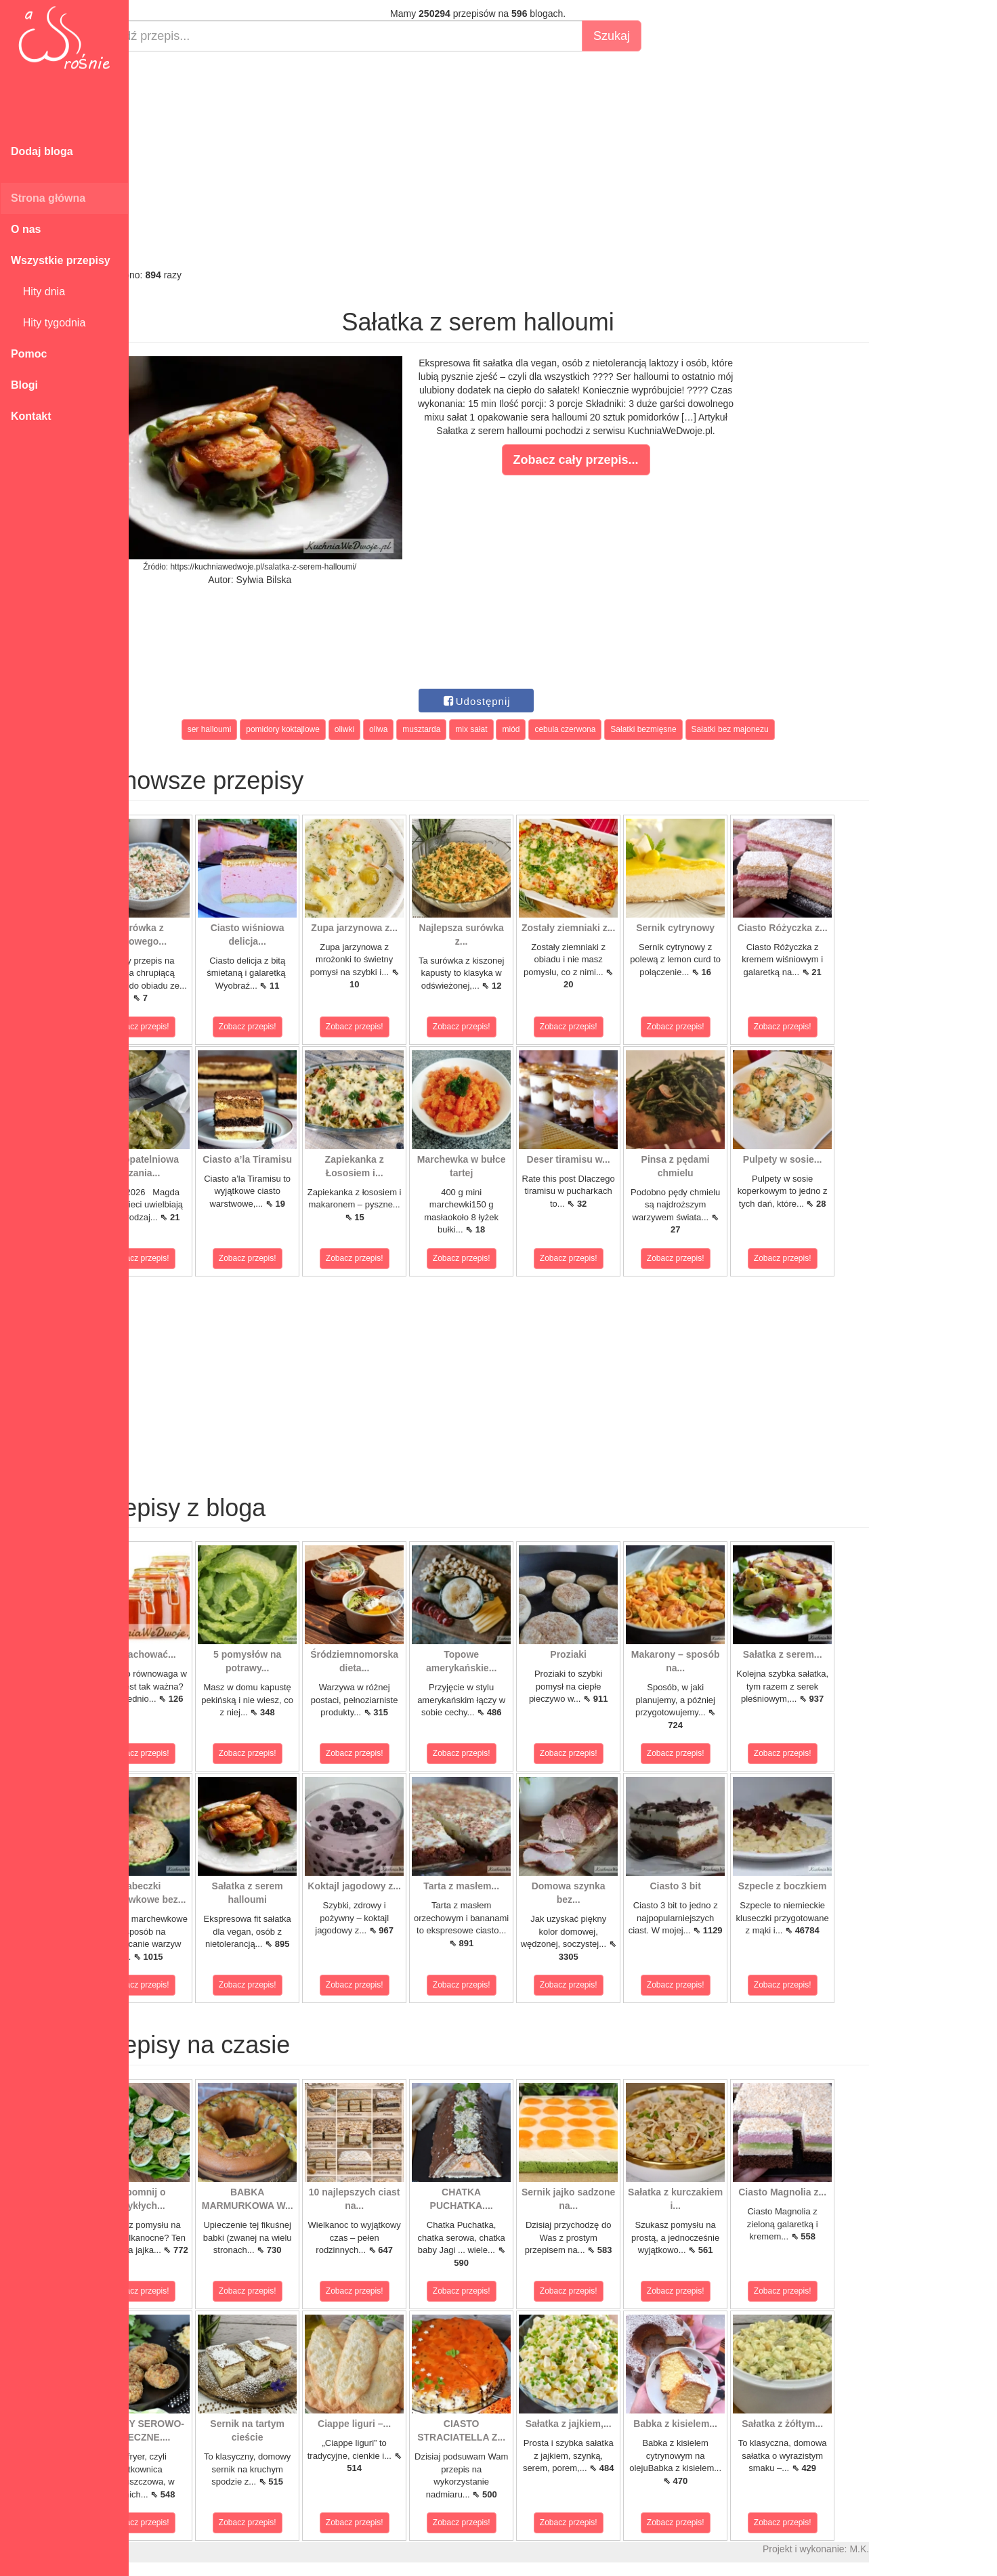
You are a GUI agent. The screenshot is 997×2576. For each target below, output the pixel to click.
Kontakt (31, 416)
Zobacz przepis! (189, 1026)
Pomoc (29, 354)
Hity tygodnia (48, 322)
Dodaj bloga (42, 151)
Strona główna (48, 198)
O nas (26, 229)
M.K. (908, 2548)
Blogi (24, 385)
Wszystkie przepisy (60, 260)
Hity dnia (38, 291)
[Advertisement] (526, 160)
